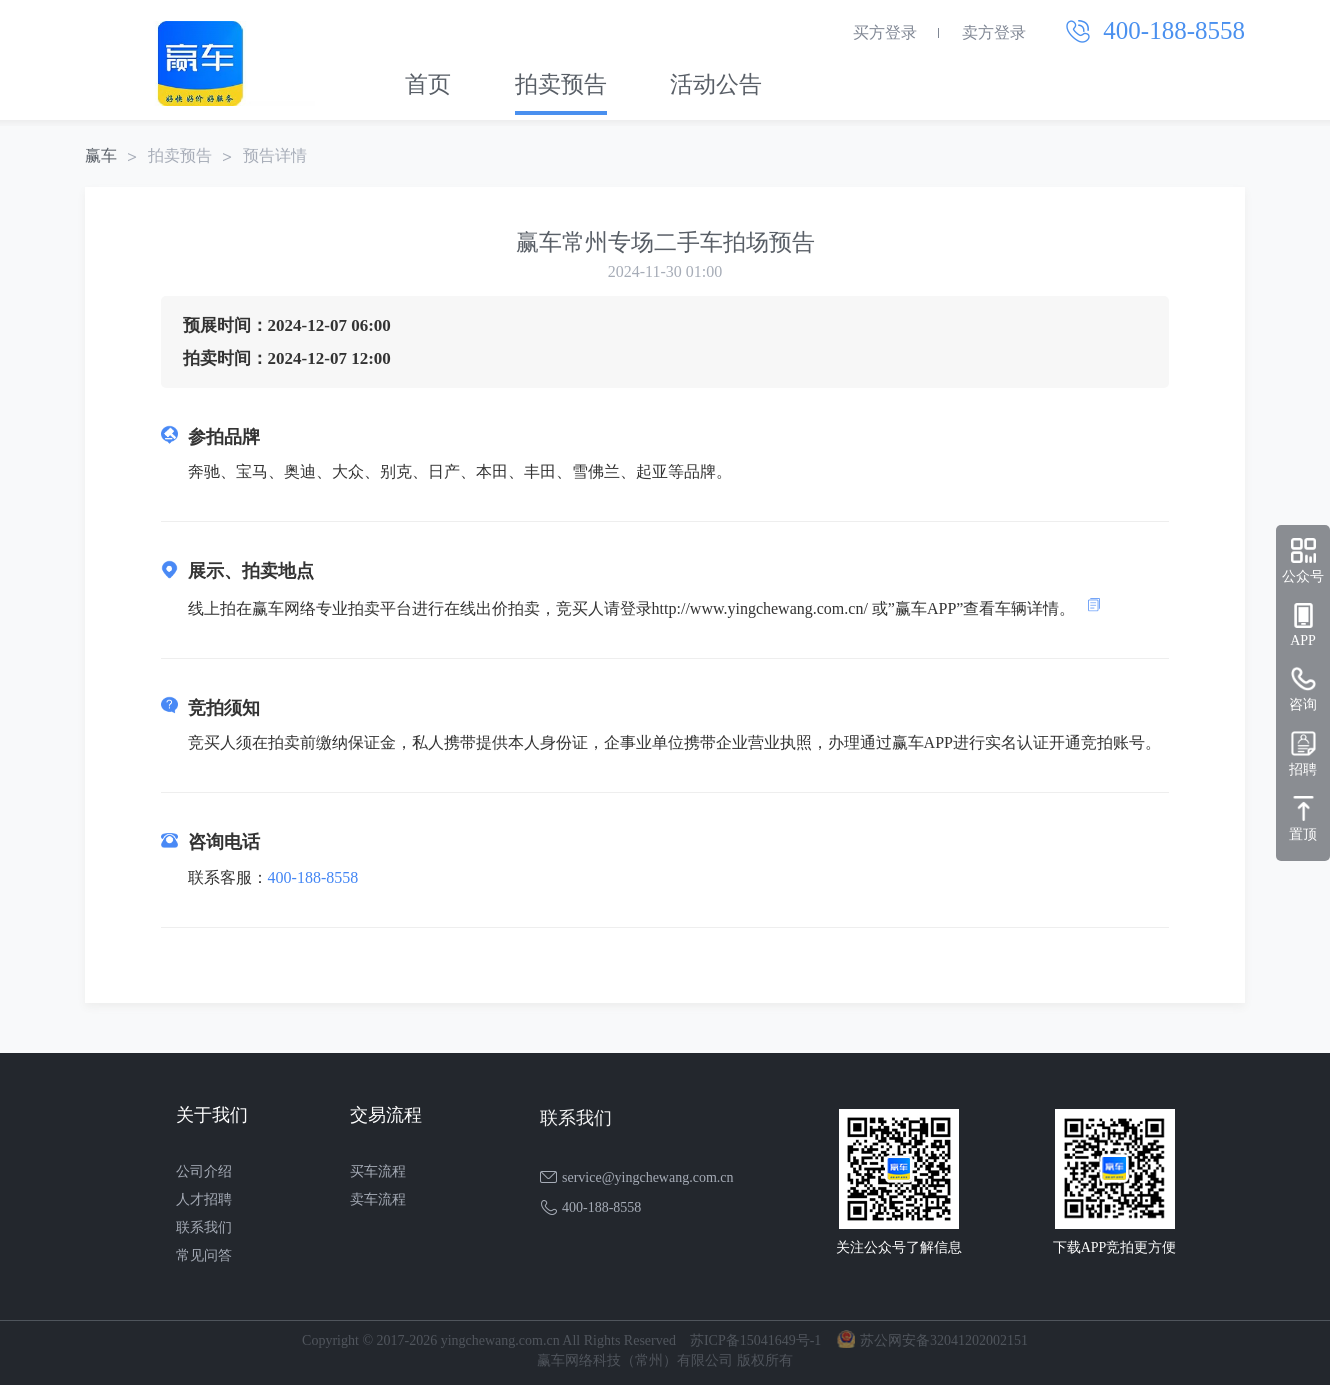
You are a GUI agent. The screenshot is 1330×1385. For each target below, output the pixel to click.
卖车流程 (378, 1199)
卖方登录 (994, 32)
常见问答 (204, 1255)
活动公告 (716, 84)
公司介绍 (204, 1171)
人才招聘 (204, 1199)
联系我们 (204, 1227)
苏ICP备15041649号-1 (755, 1340)
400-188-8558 (313, 877)
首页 (428, 84)
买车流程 (378, 1171)
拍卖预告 (561, 84)
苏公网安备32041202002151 (944, 1340)
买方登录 (885, 32)
